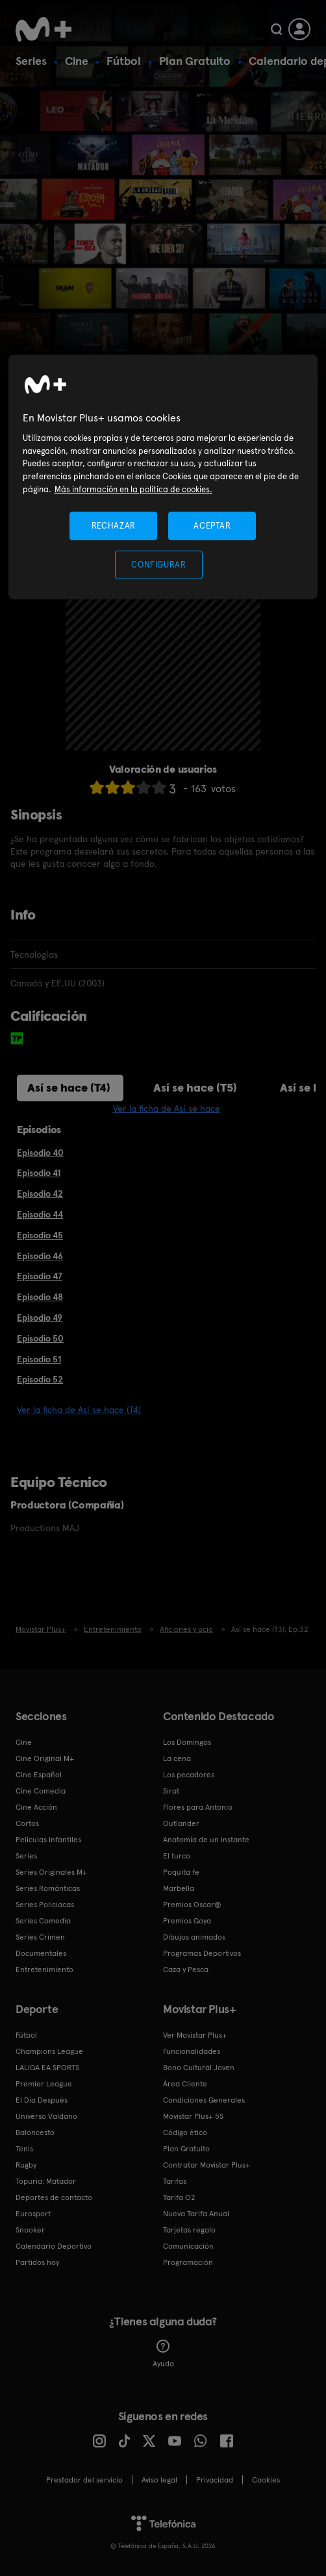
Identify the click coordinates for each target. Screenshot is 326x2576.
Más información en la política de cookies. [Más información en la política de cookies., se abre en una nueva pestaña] (133, 489)
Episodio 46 (40, 1256)
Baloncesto (35, 2132)
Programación (188, 2262)
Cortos (27, 1823)
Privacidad (214, 2479)
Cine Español (39, 1774)
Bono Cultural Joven (198, 2067)
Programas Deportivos (202, 1953)
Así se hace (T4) (68, 1087)
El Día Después (42, 2100)
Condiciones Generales (204, 2100)
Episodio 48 (40, 1297)
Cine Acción (36, 1807)
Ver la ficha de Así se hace (166, 1108)
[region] (163, 477)
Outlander (181, 1823)
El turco (176, 1855)
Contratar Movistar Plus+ (206, 2165)
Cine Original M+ (45, 1758)
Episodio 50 (40, 1338)
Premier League (44, 2083)
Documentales (41, 1953)
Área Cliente (185, 2083)
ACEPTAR (212, 526)
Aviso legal (159, 2479)
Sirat (171, 1790)
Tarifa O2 (179, 2197)
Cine (76, 61)
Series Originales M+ (51, 1872)
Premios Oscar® (192, 1904)
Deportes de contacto (54, 2197)
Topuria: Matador (46, 2181)
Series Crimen (40, 1937)
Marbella (178, 1888)
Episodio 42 (40, 1193)
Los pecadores (188, 1774)
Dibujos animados (194, 1937)
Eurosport (33, 2213)
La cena (177, 1758)
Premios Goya (187, 1920)
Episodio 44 (40, 1214)
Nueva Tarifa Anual (196, 2213)
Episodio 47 (39, 1276)
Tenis (24, 2148)
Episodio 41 (38, 1173)
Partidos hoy (37, 2262)
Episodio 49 (39, 1317)
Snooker (30, 2229)
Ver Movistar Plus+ (195, 2035)
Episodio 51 (39, 1359)
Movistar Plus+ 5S (193, 2116)
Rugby (26, 2165)
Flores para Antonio (197, 1807)
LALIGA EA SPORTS (47, 2067)
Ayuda (163, 2354)
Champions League (49, 2051)
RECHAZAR (114, 526)
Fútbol (124, 61)
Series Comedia (43, 1920)
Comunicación (188, 2246)
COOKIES (266, 2479)
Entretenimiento (44, 1969)
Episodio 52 (40, 1379)
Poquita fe (181, 1872)
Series (31, 61)
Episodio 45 (40, 1235)
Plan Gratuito (195, 61)
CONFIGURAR (158, 564)
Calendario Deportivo (54, 2246)
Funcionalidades (191, 2051)
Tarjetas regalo (189, 2229)
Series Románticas (48, 1888)
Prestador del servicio (84, 2479)
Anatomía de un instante (206, 1839)
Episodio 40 (40, 1152)
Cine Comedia (41, 1790)
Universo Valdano (46, 2116)
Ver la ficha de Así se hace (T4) (79, 1410)
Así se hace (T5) (195, 1087)
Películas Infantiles (48, 1839)
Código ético (185, 2132)
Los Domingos (187, 1742)
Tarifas (174, 2181)
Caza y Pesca (185, 1969)
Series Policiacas (45, 1904)
